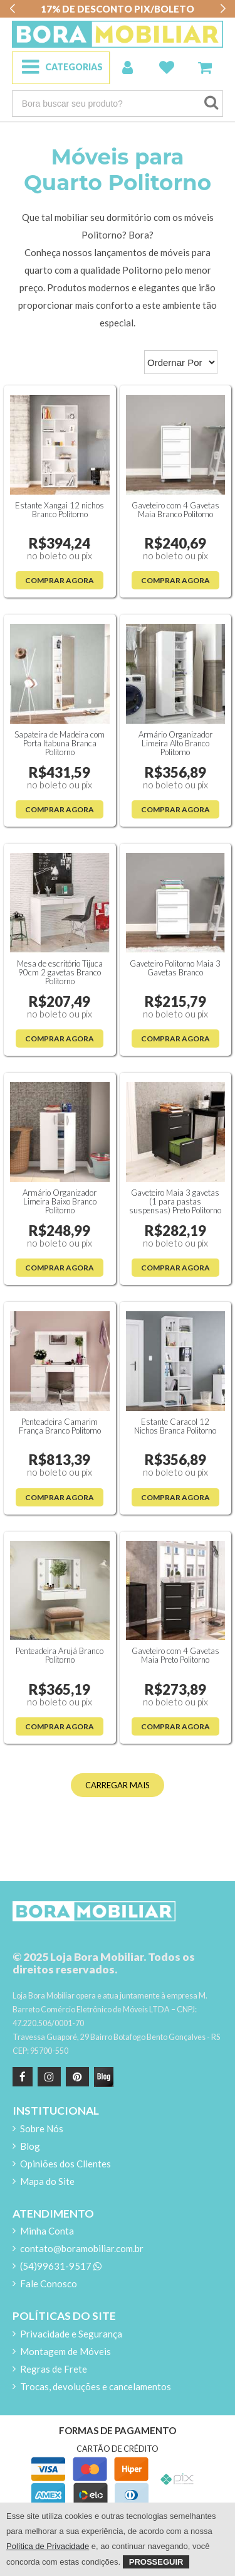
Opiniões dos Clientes (65, 2163)
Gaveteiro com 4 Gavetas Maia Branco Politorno (175, 509)
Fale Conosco (48, 2283)
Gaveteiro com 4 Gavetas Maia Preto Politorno (175, 1655)
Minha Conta (47, 2230)
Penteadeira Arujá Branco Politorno (59, 1655)
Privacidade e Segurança (71, 2333)
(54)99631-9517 (61, 2266)
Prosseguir (156, 2562)
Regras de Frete (53, 2369)
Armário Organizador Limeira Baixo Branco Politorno (60, 1201)
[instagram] (47, 2076)
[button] (12, 8)
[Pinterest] (76, 2076)
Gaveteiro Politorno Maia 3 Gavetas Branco (175, 967)
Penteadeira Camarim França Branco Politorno (60, 1426)
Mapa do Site (47, 2181)
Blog (30, 2146)
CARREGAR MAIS (117, 1785)
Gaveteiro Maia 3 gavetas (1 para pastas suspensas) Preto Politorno (175, 1201)
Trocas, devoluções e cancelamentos (95, 2386)
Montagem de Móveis (65, 2351)
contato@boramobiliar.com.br (82, 2248)
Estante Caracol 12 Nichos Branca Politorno (175, 1426)
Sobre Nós (41, 2128)
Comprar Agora (59, 580)
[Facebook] (23, 2076)
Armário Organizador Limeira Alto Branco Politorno (175, 743)
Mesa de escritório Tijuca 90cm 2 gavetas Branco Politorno (60, 972)
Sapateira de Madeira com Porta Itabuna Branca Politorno (59, 743)
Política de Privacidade (47, 2546)
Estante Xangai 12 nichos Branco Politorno (59, 509)
